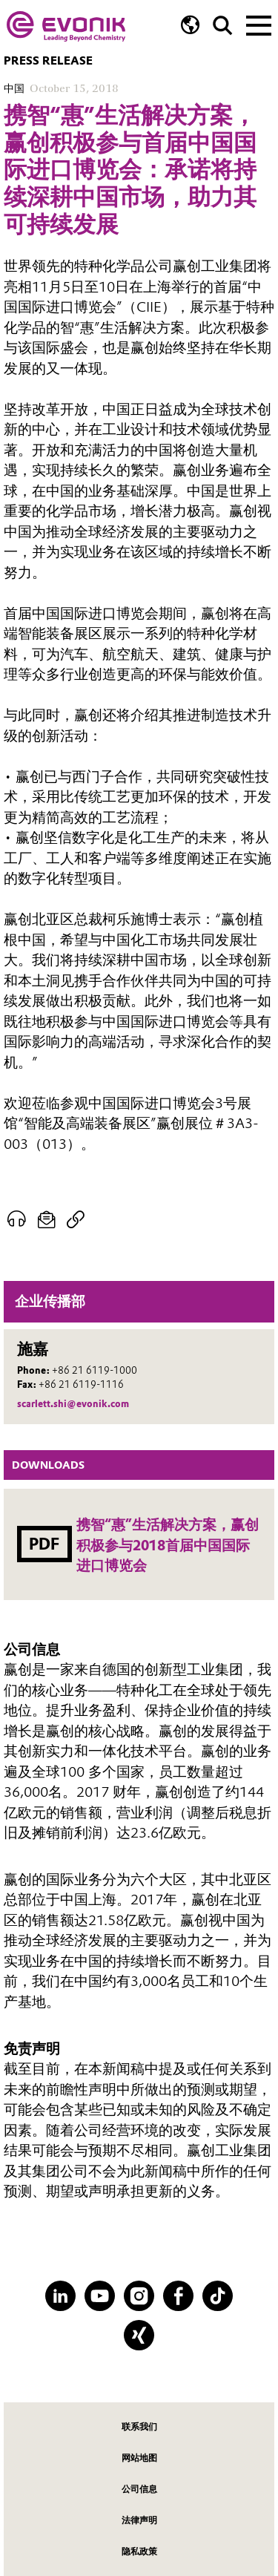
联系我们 (139, 2426)
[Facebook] (178, 2296)
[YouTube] (100, 2296)
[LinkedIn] (60, 2296)
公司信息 (139, 2488)
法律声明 (139, 2520)
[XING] (139, 2335)
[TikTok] (217, 2296)
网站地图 (139, 2457)
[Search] (222, 25)
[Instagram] (139, 2296)
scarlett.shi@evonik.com (73, 1403)
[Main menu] (258, 23)
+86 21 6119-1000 (94, 1370)
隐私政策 (139, 2551)
